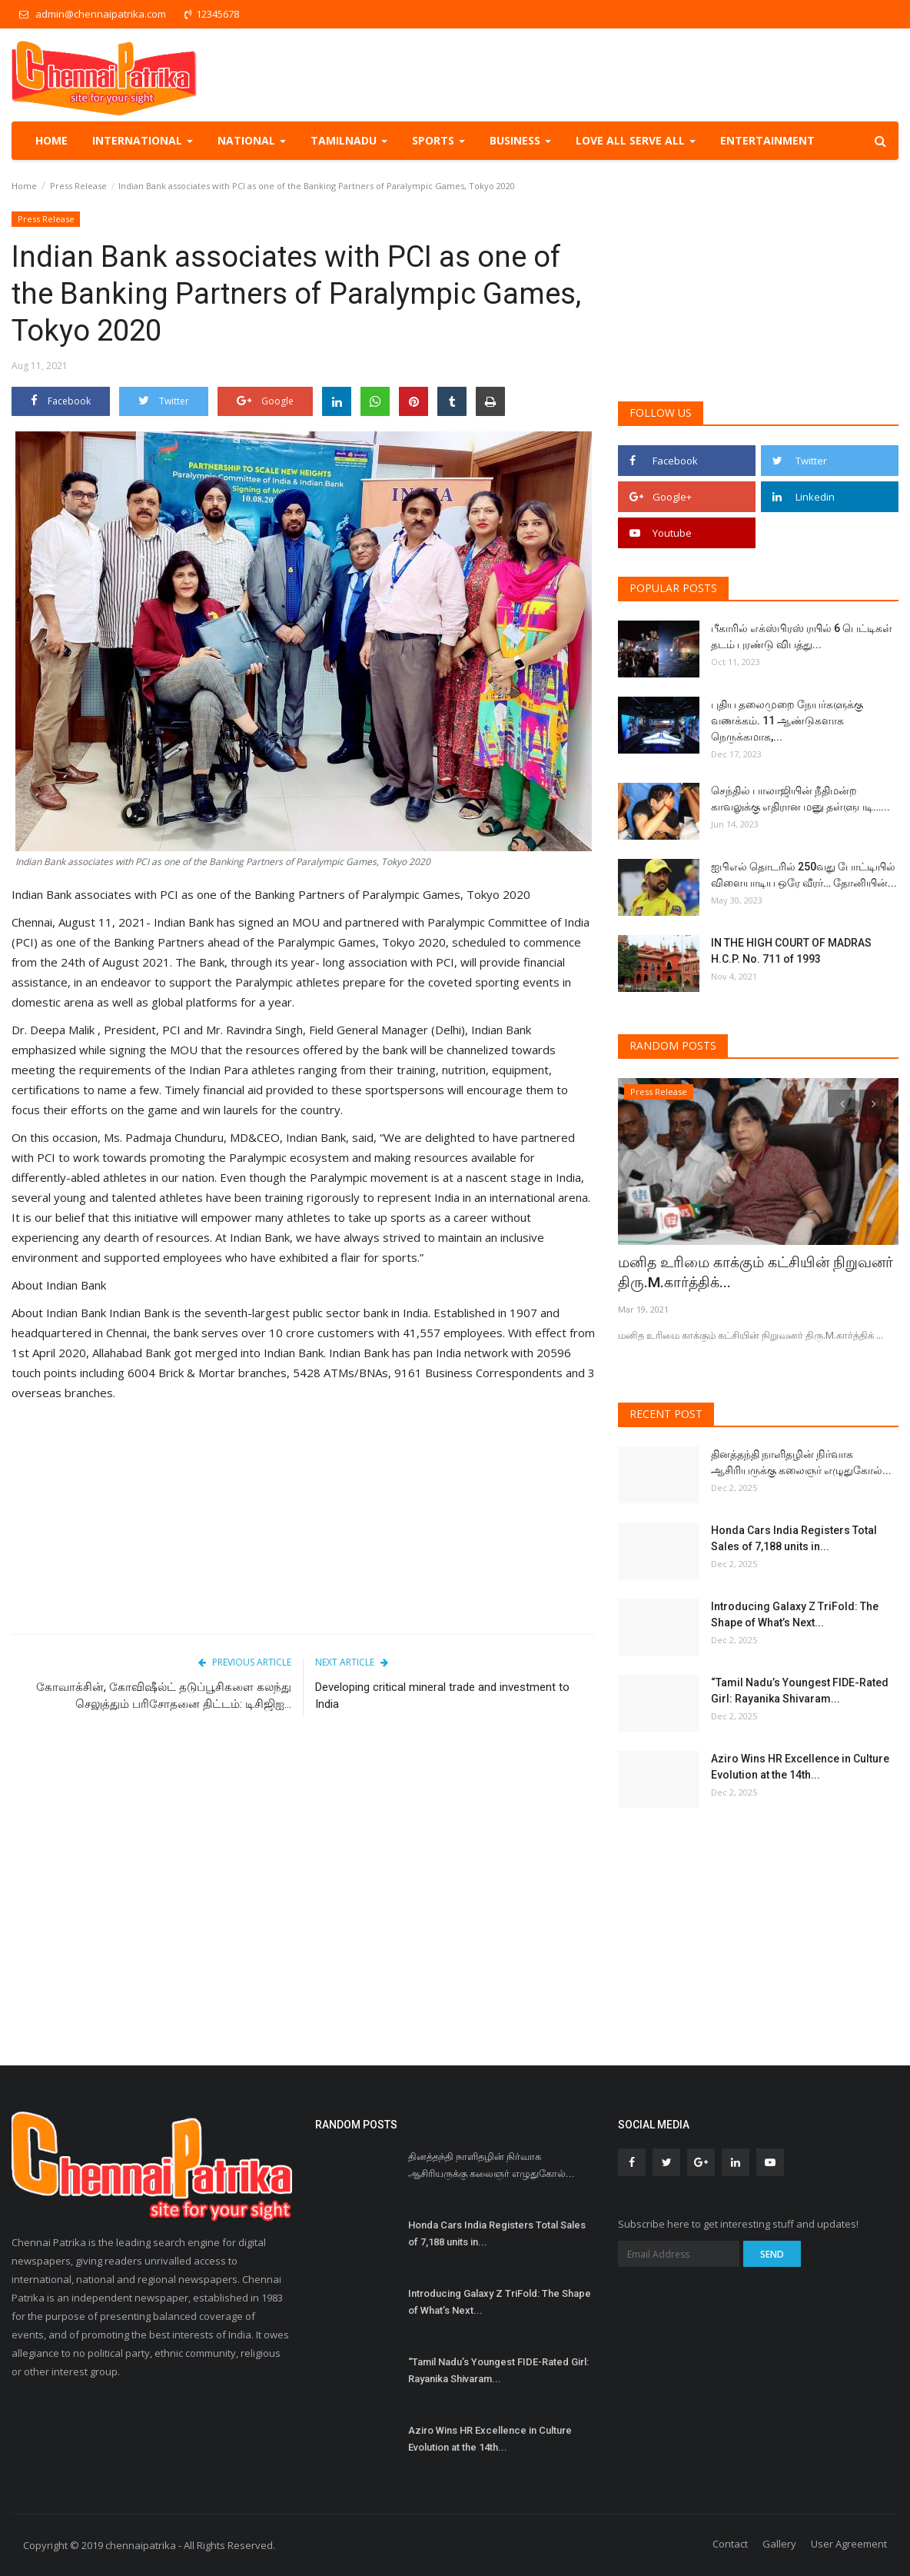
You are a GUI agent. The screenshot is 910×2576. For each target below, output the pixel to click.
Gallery (779, 2544)
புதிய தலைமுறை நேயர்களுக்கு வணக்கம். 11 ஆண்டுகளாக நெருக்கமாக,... (787, 720)
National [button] (252, 140)
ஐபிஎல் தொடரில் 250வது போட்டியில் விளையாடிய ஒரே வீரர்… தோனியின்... (804, 874)
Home (51, 140)
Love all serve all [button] (636, 140)
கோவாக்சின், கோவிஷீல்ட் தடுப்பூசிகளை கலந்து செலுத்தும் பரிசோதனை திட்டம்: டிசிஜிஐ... (163, 1695)
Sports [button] (438, 140)
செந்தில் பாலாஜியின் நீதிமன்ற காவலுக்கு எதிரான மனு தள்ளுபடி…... (800, 798)
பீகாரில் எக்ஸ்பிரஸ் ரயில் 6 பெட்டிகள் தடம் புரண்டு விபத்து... (801, 636)
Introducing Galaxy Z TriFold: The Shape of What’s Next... (794, 1614)
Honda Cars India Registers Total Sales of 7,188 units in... (794, 1538)
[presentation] (841, 1103)
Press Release (78, 185)
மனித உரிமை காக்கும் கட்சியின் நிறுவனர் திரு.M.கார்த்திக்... (733, 1272)
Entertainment (767, 140)
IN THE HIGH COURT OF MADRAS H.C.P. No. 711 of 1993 (791, 951)
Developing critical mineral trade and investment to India (442, 1695)
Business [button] (520, 140)
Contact (730, 2544)
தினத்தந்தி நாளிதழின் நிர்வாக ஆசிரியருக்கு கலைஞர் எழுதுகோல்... (801, 1462)
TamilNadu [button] (349, 140)
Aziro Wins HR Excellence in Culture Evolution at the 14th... (800, 1766)
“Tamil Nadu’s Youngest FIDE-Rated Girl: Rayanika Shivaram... (799, 1690)
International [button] (142, 140)
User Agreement (849, 2544)
